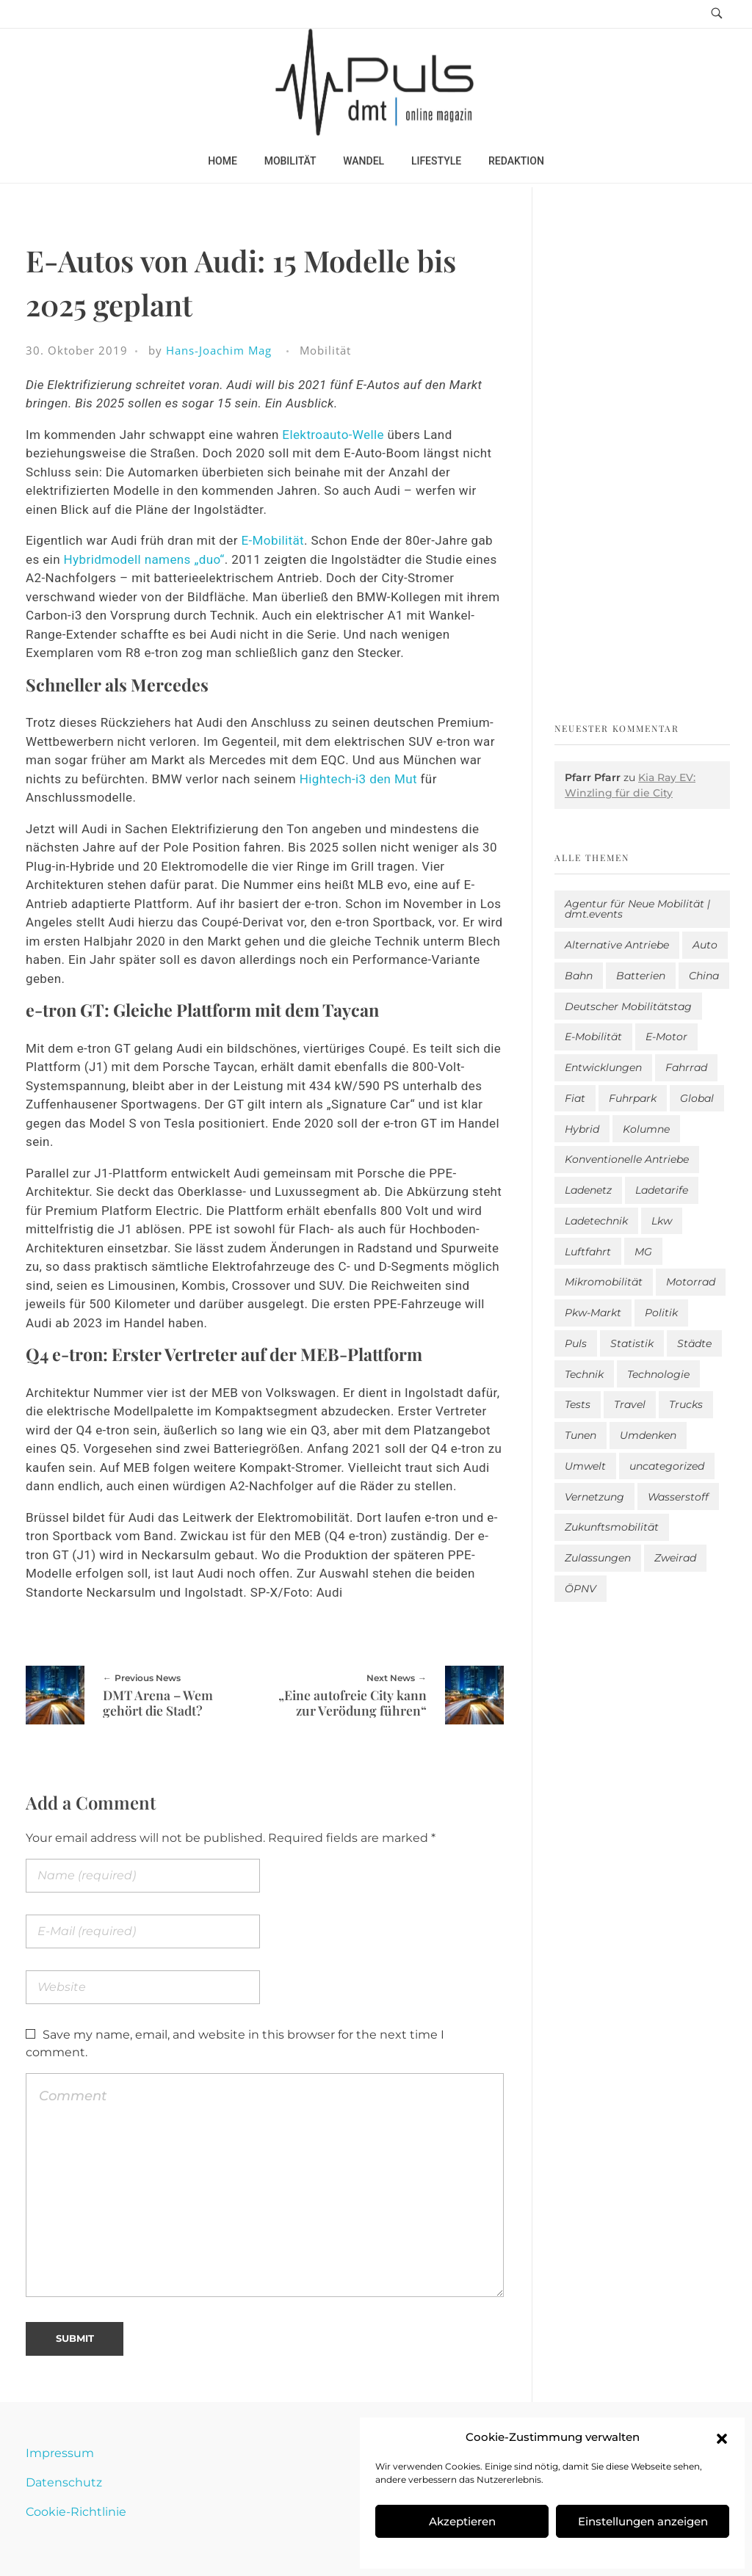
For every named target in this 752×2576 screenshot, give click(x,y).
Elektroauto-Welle (333, 434)
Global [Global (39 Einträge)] (697, 1098)
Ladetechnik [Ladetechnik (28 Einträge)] (596, 1220)
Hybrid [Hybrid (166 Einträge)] (582, 1129)
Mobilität (325, 350)
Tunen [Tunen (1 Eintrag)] (580, 1435)
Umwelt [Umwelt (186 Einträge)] (585, 1466)
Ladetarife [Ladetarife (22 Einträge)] (661, 1190)
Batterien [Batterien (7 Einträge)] (640, 975)
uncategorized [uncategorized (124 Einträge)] (666, 1466)
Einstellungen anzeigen (643, 2521)
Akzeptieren (462, 2521)
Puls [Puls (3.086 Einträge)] (576, 1343)
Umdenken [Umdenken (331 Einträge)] (648, 1435)
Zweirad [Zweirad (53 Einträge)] (675, 1557)
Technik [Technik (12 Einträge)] (584, 1374)
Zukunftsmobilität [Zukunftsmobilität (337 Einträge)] (612, 1527)
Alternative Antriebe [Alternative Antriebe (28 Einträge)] (617, 944)
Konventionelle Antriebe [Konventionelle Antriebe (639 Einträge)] (627, 1159)
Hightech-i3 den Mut (358, 779)
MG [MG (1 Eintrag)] (643, 1251)
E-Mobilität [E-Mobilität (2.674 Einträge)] (593, 1036)
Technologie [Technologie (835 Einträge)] (658, 1374)
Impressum (60, 2453)
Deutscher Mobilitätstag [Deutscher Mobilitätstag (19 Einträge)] (628, 1006)
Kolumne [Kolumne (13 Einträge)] (646, 1129)
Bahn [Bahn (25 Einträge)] (579, 975)
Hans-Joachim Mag (219, 350)
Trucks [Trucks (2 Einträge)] (686, 1404)
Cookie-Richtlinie (76, 2512)
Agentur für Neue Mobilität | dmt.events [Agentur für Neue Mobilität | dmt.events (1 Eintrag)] (637, 909)
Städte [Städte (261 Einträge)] (694, 1343)
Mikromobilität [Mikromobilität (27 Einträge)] (604, 1281)
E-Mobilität (272, 540)
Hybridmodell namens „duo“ (144, 559)
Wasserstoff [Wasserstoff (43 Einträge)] (678, 1496)
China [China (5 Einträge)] (704, 975)
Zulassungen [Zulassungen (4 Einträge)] (598, 1557)
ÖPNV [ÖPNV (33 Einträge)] (580, 1588)
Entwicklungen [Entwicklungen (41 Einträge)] (603, 1067)
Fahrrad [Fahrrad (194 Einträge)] (686, 1067)
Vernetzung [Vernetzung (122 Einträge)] (594, 1496)
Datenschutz (64, 2482)
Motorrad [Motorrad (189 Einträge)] (690, 1281)
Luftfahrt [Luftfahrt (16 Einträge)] (588, 1251)
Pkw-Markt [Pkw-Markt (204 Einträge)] (593, 1312)
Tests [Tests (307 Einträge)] (577, 1404)
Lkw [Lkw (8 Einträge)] (661, 1220)
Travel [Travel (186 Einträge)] (630, 1404)
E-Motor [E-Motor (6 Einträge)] (666, 1036)
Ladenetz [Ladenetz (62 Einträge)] (588, 1190)
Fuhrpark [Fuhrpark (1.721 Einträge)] (633, 1098)
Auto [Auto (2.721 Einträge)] (705, 944)
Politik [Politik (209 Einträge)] (661, 1312)
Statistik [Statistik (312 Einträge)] (632, 1343)
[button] (722, 2437)
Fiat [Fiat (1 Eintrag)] (575, 1098)
